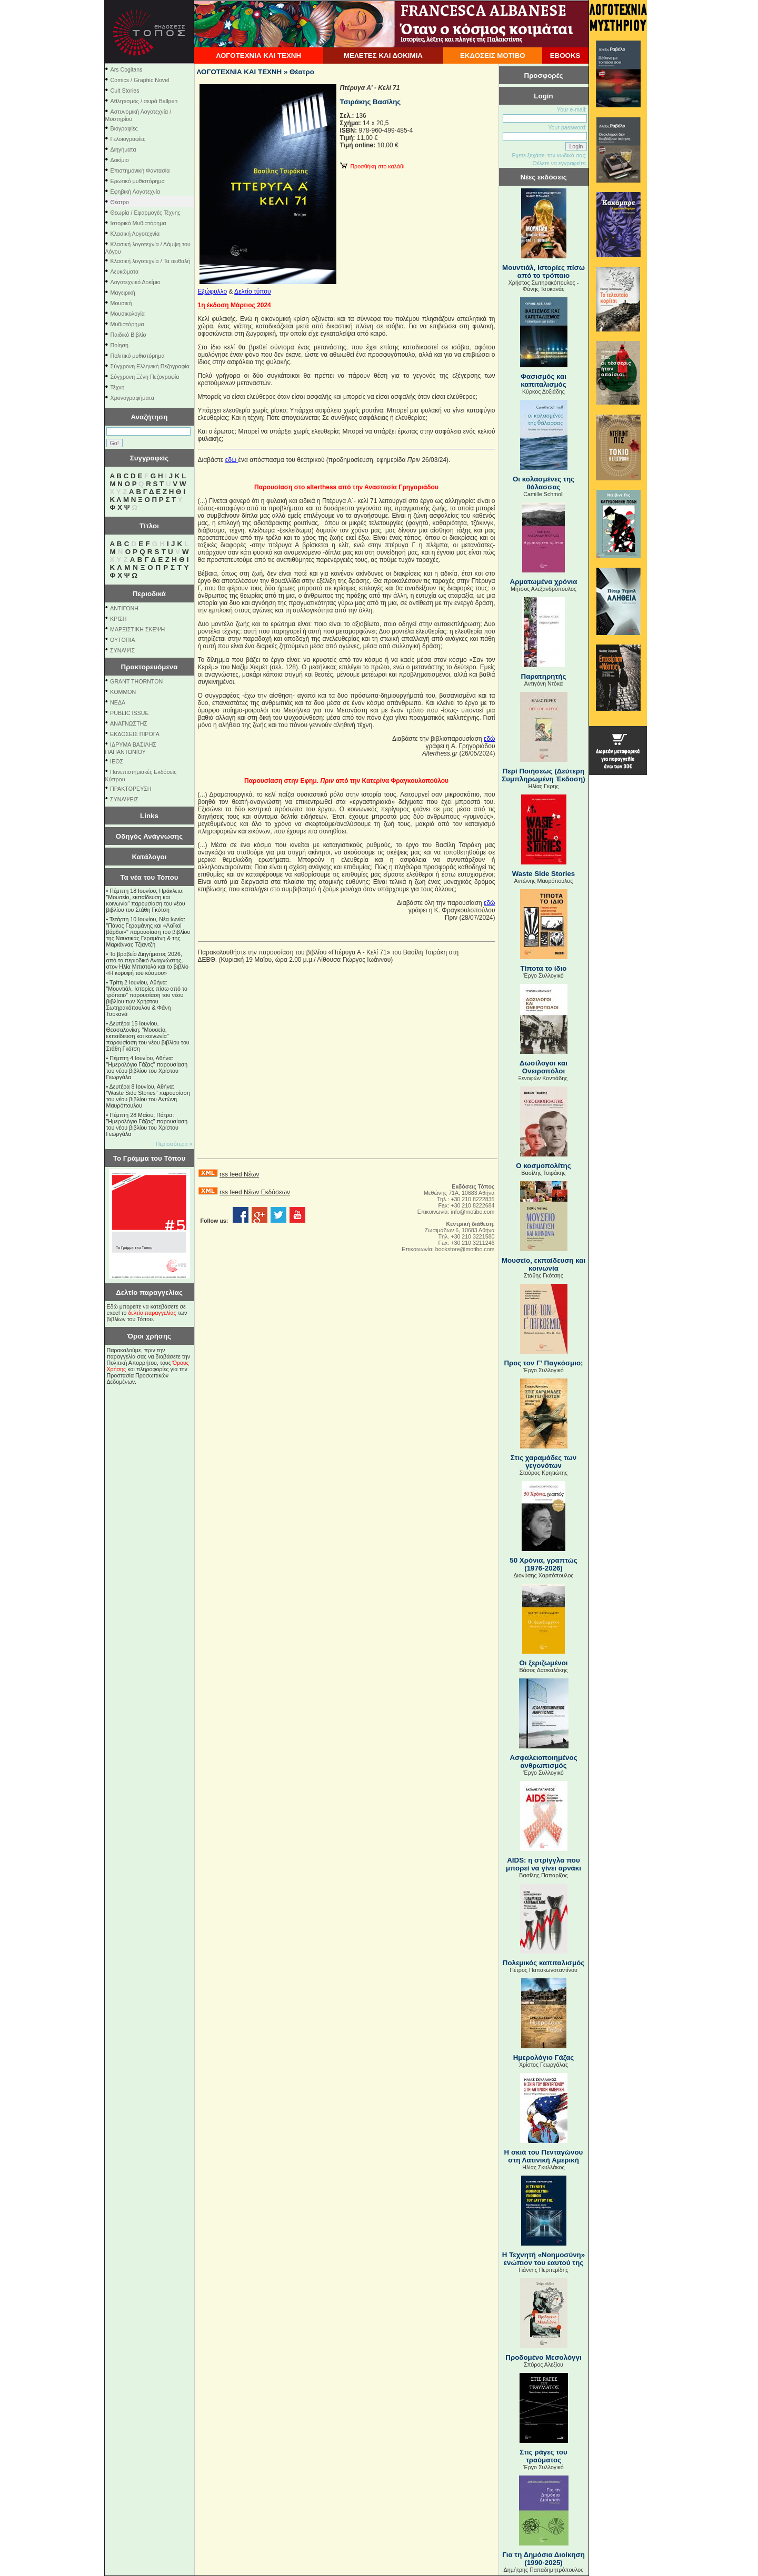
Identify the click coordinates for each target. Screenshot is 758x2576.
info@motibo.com (472, 1212)
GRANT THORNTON (136, 681)
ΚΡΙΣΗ (118, 619)
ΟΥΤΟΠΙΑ (122, 640)
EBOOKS (565, 55)
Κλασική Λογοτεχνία (135, 233)
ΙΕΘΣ (116, 761)
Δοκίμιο (120, 160)
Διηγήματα (123, 149)
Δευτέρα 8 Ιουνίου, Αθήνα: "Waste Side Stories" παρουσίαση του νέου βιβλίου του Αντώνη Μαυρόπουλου (148, 1096)
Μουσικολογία (128, 313)
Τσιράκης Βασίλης (370, 102)
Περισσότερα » (174, 1144)
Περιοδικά (149, 594)
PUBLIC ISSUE (129, 713)
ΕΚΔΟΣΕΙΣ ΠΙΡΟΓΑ (134, 734)
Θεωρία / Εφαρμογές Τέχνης (146, 212)
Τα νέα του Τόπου (149, 877)
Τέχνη (118, 387)
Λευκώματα (125, 271)
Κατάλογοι (149, 857)
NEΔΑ (117, 702)
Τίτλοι (149, 526)
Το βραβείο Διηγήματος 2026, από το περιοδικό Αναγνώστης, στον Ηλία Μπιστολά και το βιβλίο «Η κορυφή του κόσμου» (147, 963)
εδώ (231, 460)
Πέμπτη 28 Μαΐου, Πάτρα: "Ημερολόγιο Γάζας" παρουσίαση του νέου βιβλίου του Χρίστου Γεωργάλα (147, 1124)
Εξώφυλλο (212, 291)
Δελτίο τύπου (252, 291)
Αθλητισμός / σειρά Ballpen (144, 101)
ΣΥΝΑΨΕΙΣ (124, 799)
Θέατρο (120, 202)
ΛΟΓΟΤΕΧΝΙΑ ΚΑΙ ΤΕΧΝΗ (258, 55)
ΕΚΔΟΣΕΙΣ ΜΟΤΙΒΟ (492, 55)
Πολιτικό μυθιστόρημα (138, 356)
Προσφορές (543, 75)
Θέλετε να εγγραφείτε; (559, 163)
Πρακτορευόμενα (149, 667)
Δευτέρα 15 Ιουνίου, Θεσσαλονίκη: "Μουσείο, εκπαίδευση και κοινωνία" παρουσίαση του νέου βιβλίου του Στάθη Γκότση (148, 1036)
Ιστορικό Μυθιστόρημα (138, 223)
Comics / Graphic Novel (140, 80)
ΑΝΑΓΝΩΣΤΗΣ (128, 723)
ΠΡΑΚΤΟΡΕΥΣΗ (130, 789)
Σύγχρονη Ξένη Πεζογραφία (145, 377)
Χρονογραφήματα (132, 398)
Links (149, 816)
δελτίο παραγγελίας (152, 1313)
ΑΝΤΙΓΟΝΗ (124, 608)
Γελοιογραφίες (128, 139)
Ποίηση (119, 345)
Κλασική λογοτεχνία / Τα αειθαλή (151, 261)
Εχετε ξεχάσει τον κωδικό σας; (549, 155)
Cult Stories (125, 90)
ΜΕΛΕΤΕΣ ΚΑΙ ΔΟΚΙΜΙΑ (383, 55)
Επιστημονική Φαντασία (140, 170)
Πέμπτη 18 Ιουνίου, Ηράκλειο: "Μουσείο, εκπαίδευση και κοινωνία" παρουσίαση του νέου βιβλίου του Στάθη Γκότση (145, 900)
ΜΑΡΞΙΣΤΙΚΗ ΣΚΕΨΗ (137, 629)
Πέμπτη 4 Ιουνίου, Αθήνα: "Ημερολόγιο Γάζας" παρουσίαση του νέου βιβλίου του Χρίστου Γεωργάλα (147, 1067)
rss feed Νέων (239, 1174)
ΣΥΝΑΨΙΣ (122, 650)
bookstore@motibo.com (465, 1249)
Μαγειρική (123, 292)
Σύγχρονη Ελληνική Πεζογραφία (150, 366)
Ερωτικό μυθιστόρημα (138, 181)
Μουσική (121, 303)
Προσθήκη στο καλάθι (372, 166)
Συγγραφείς (149, 458)
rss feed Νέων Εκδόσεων (255, 1192)
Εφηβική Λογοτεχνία (136, 191)
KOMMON (123, 692)
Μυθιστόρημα (127, 324)
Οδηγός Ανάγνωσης (149, 836)
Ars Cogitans (127, 69)
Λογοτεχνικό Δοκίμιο (136, 282)
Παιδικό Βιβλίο (128, 334)
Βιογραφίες (124, 128)
